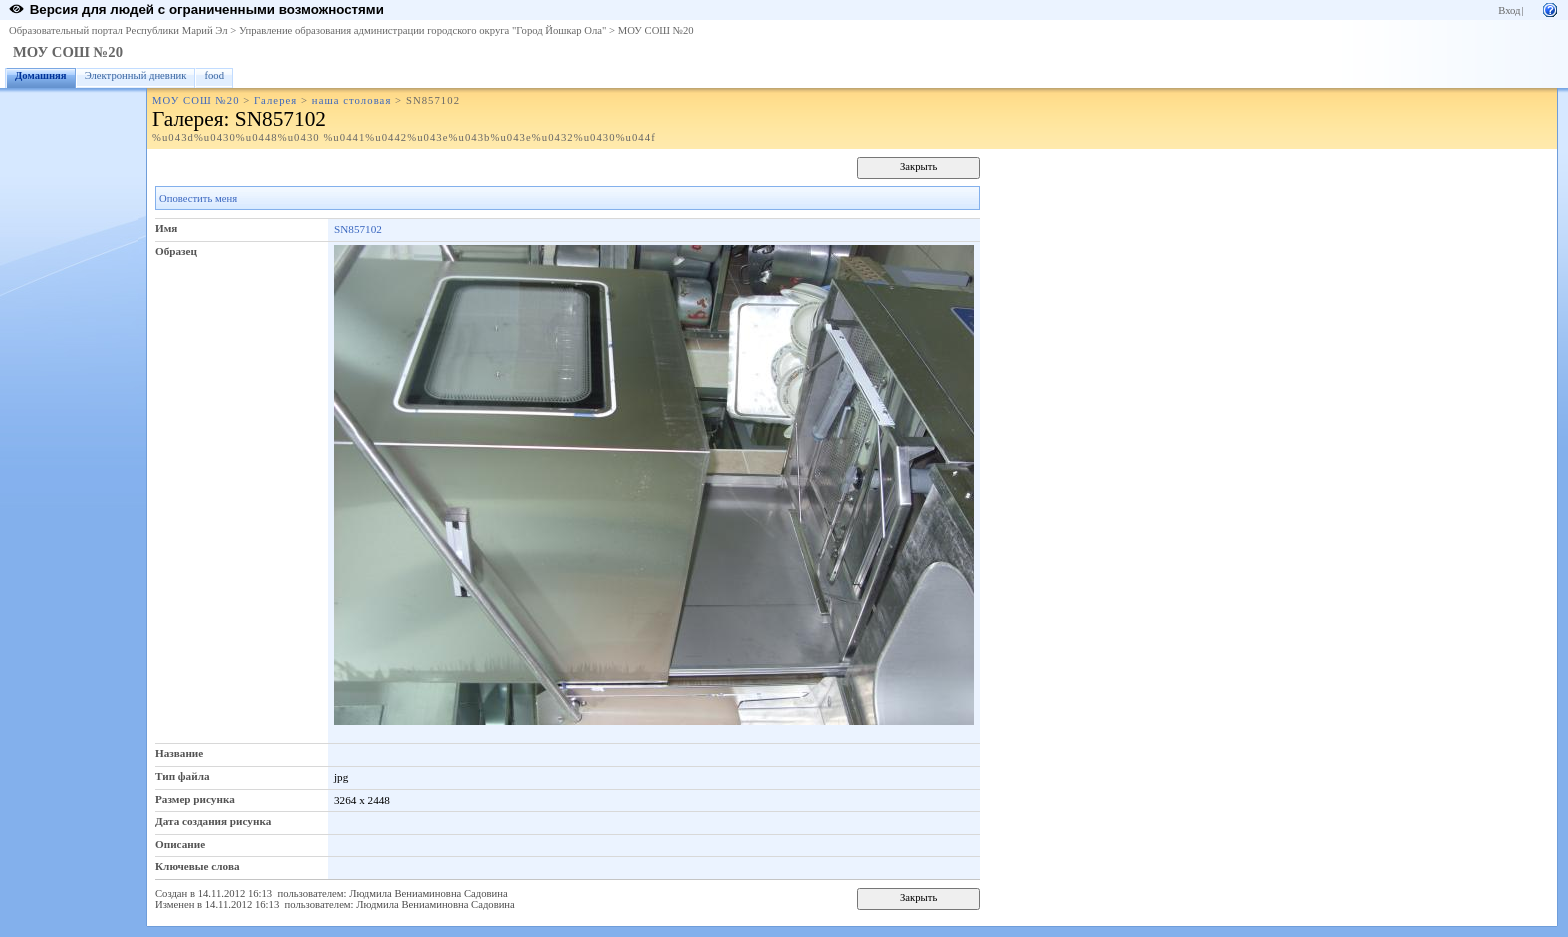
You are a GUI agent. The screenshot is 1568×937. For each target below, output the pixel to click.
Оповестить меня (198, 198)
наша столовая (352, 100)
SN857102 (358, 229)
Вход (1509, 10)
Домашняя (41, 75)
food (214, 75)
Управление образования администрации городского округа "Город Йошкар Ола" (423, 30)
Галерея (275, 100)
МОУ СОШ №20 (656, 30)
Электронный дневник (136, 75)
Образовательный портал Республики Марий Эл (118, 30)
